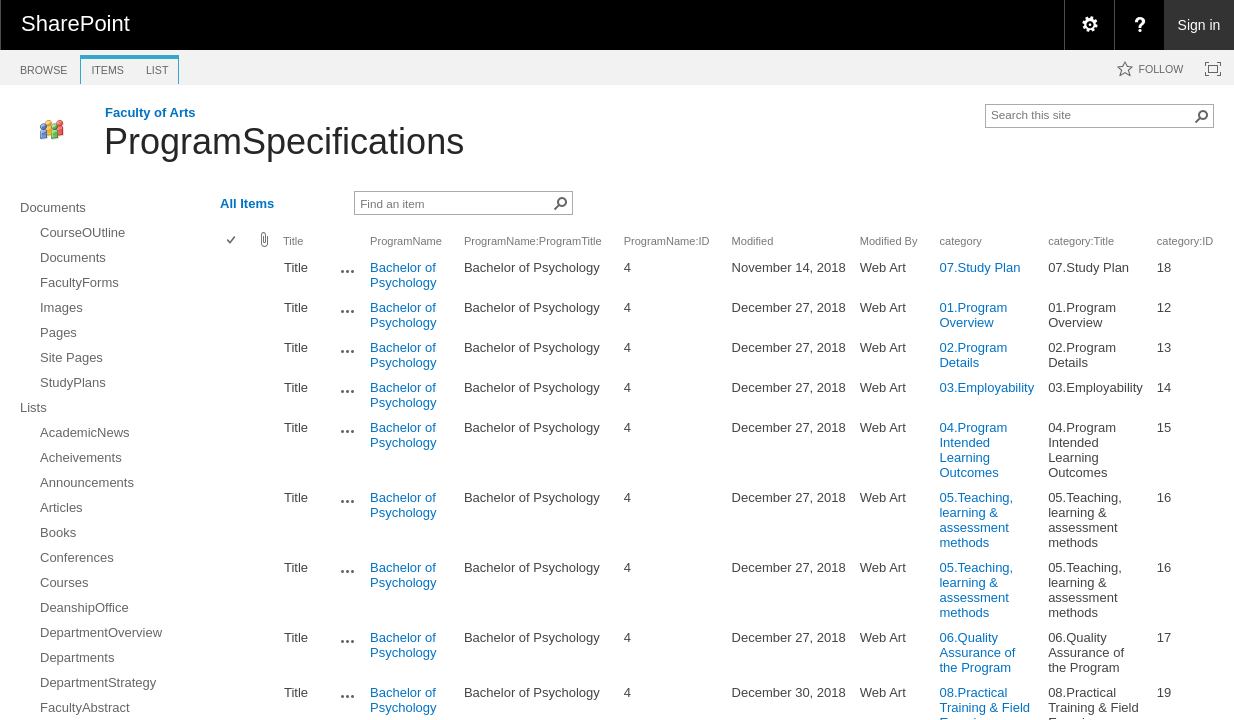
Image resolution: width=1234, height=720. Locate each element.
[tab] (43, 66)
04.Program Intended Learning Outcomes (973, 450)
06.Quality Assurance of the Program (977, 652)
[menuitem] (1089, 25)
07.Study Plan (979, 267)
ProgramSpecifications (284, 141)
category (960, 241)
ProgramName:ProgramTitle (533, 241)
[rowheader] (236, 275)
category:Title (1081, 241)
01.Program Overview (973, 315)
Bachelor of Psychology (403, 275)
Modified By (889, 241)
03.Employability (986, 387)
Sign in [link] (1199, 25)
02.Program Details (973, 355)
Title (293, 241)
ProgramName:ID (667, 241)
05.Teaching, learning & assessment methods (976, 520)
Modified (753, 241)
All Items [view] (247, 203)
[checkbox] (232, 241)
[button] (1202, 116)
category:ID (1185, 241)
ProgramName (406, 241)
